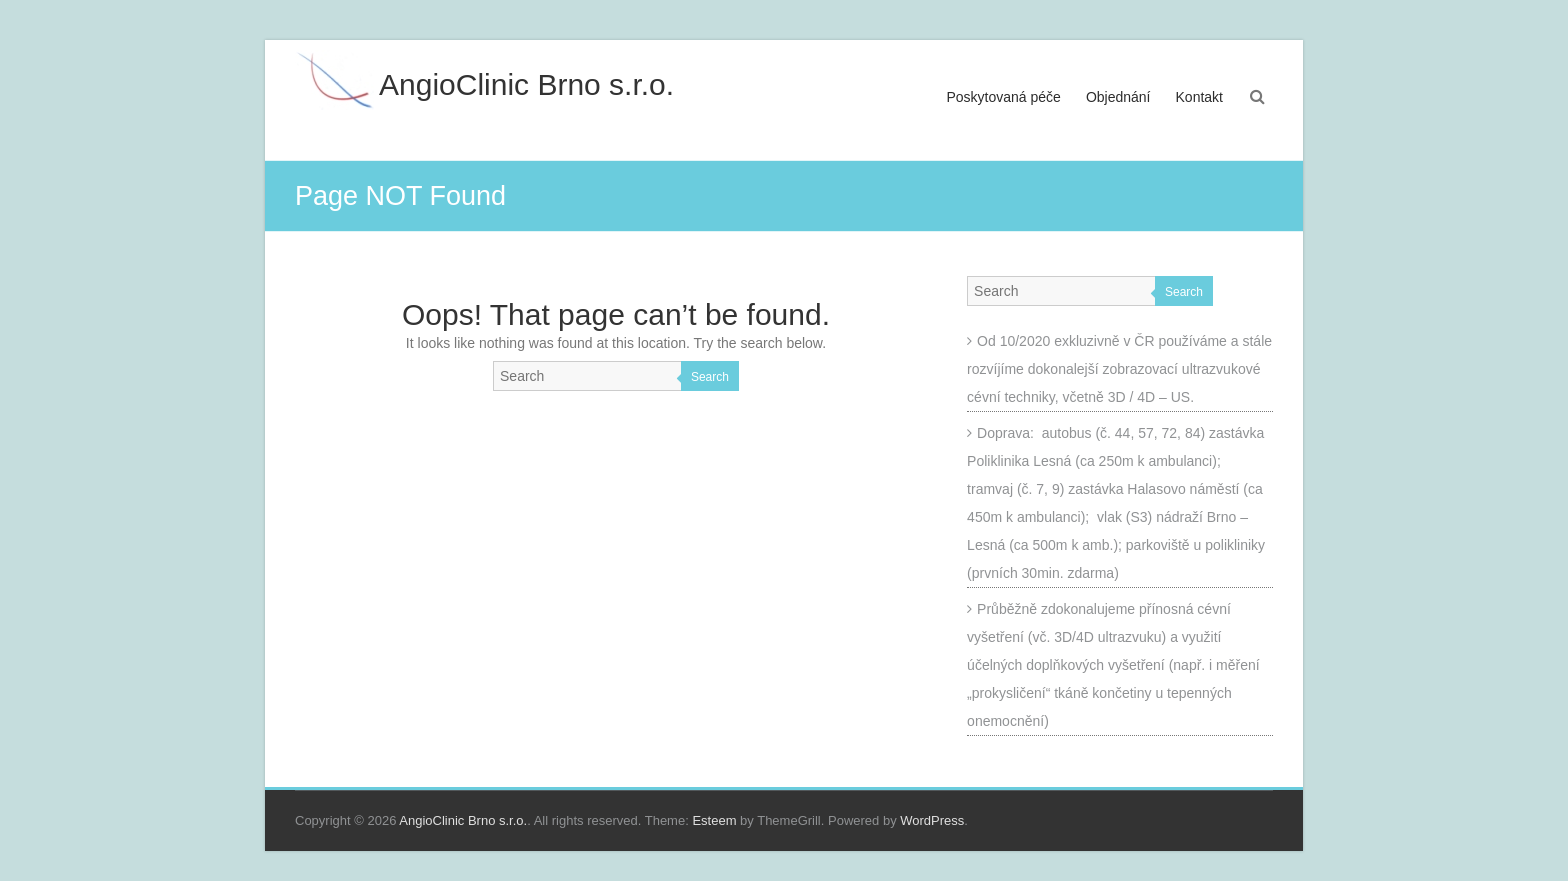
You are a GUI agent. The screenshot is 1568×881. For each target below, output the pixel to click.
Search (710, 377)
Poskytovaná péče (1004, 97)
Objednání (1118, 97)
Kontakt (1199, 97)
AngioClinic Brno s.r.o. (526, 84)
